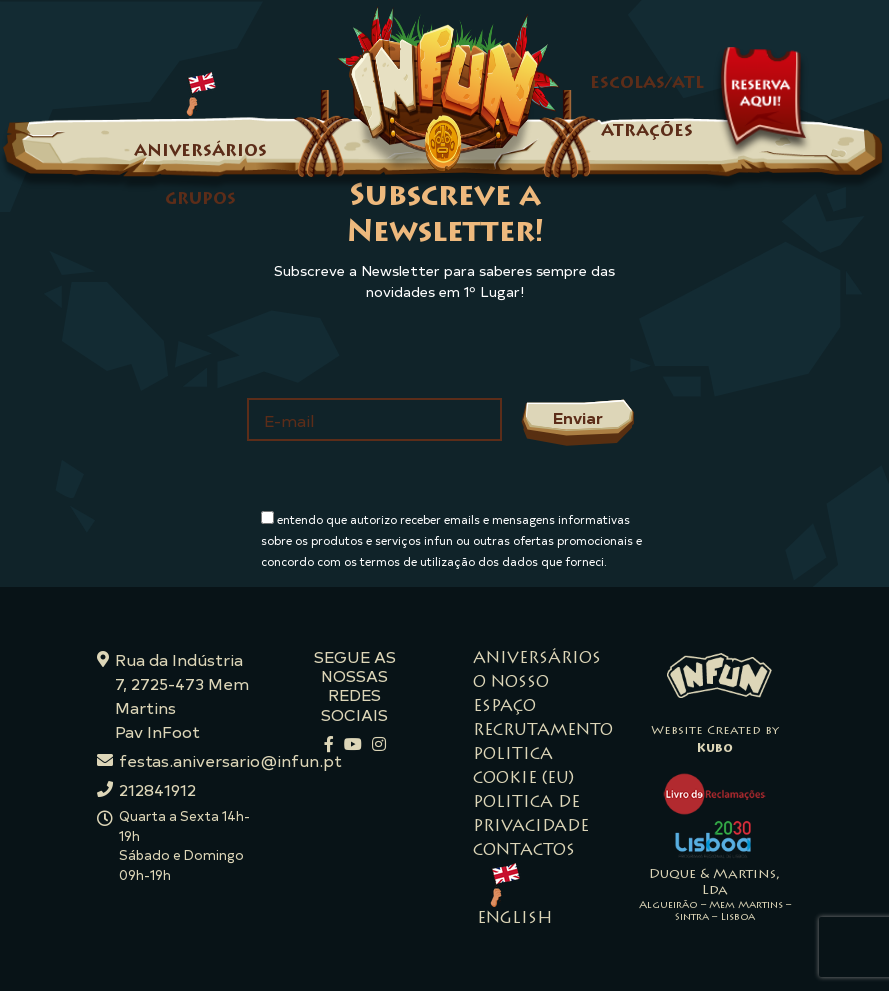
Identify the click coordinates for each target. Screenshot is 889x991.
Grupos (200, 200)
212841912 (157, 789)
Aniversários (200, 152)
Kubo (715, 749)
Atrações (647, 132)
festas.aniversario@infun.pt (230, 760)
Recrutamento (543, 731)
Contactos (524, 851)
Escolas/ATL (647, 84)
